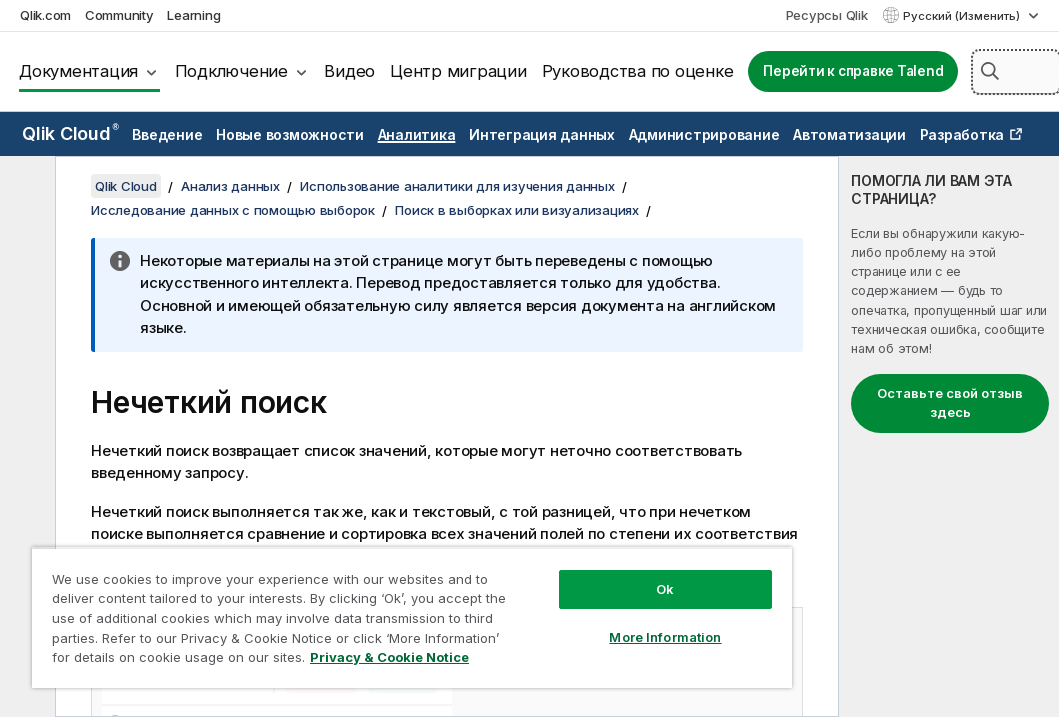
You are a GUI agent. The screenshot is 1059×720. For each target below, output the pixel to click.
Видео (349, 71)
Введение (167, 134)
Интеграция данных (542, 134)
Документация (78, 71)
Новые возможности (290, 134)
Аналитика (417, 134)
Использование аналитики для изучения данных (457, 186)
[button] (990, 71)
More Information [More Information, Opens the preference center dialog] (665, 637)
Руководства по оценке (638, 71)
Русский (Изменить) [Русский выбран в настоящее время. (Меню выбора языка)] (963, 16)
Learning (193, 15)
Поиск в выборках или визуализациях (517, 210)
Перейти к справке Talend (853, 71)
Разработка (962, 134)
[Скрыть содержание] (25, 187)
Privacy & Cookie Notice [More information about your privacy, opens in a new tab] (389, 657)
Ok (665, 589)
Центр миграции (458, 71)
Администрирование (704, 134)
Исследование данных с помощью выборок (233, 210)
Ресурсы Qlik (827, 15)
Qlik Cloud (70, 133)
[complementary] (949, 436)
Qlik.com (45, 15)
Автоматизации (849, 134)
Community (119, 15)
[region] (412, 617)
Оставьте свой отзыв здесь (950, 403)
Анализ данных (230, 186)
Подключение (231, 71)
